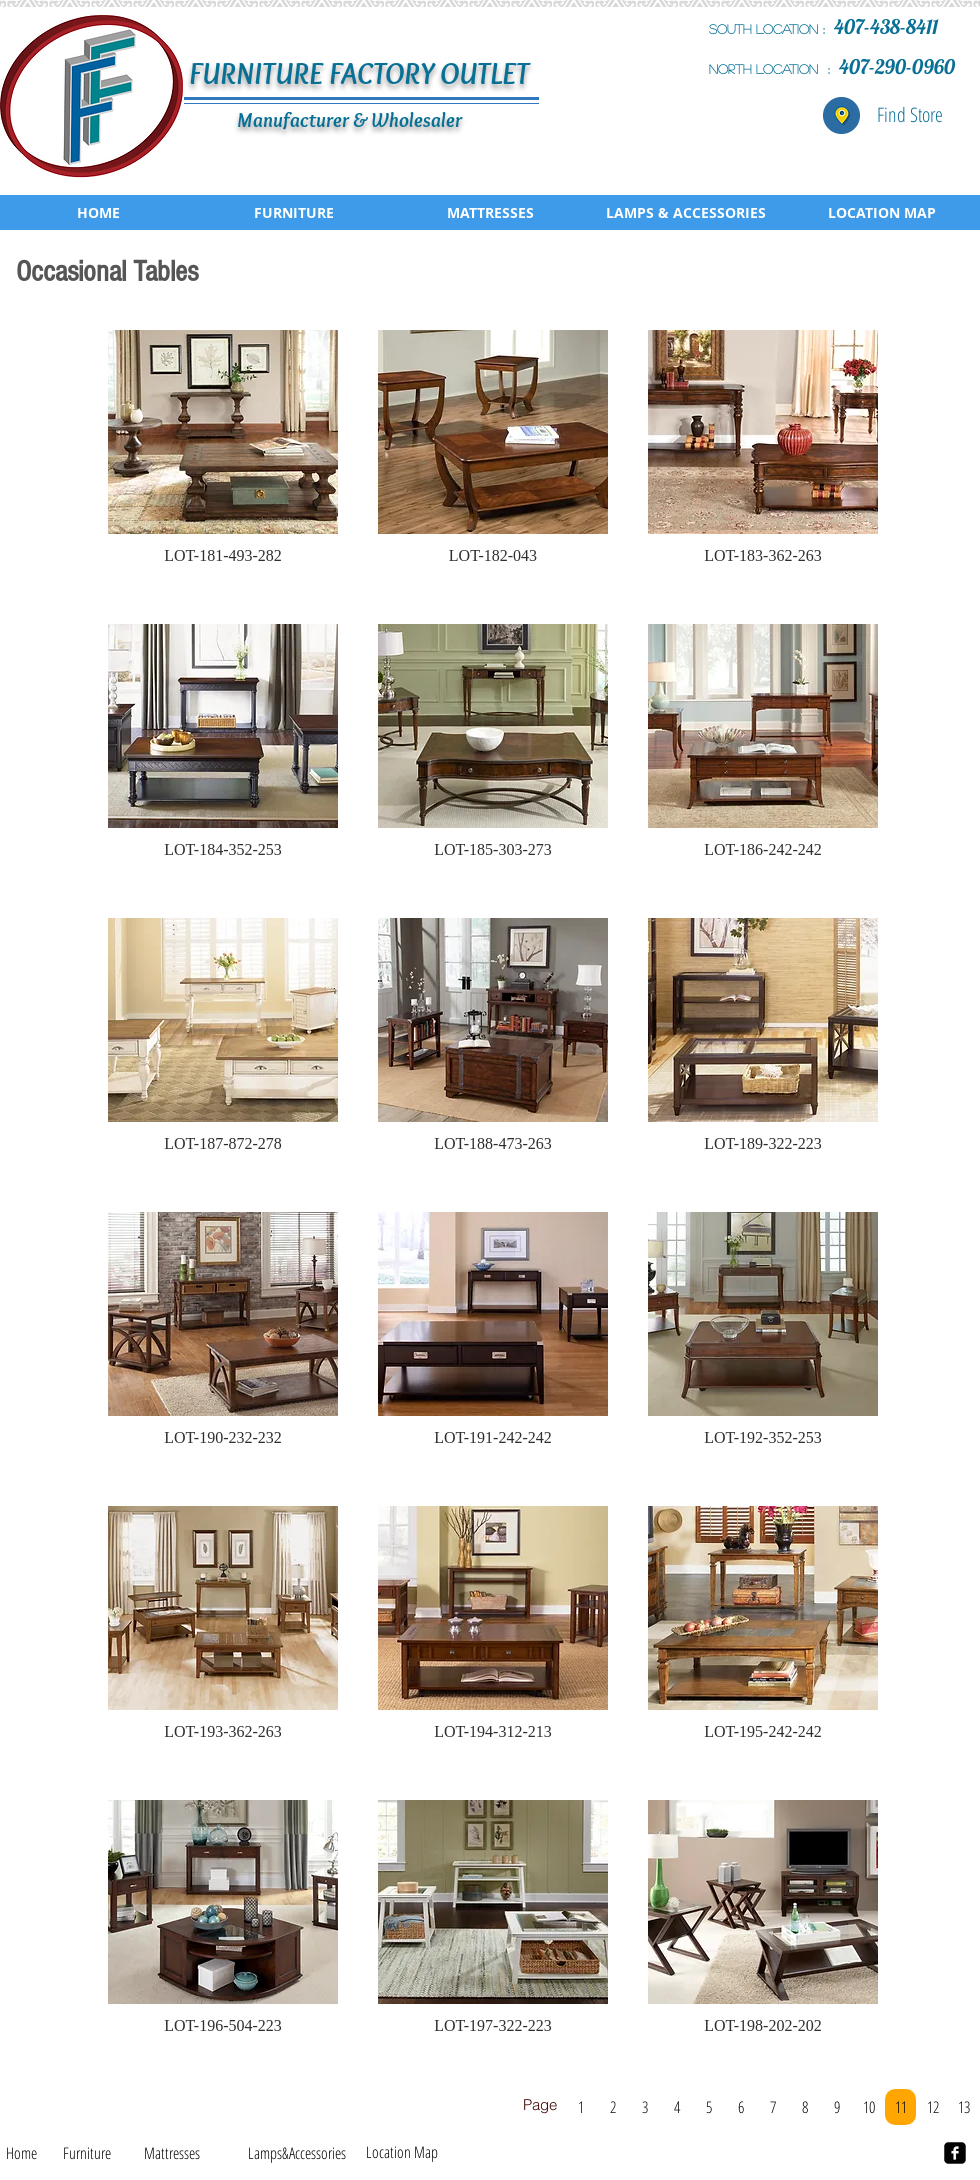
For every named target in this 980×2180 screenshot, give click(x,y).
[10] (868, 2107)
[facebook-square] (955, 2153)
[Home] (21, 2153)
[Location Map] (402, 2152)
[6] (740, 2107)
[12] (932, 2107)
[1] (580, 2107)
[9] (836, 2107)
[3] (644, 2107)
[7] (772, 2107)
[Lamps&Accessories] (296, 2153)
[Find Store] (910, 115)
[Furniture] (87, 2153)
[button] (223, 457)
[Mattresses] (172, 2153)
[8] (804, 2107)
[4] (676, 2107)
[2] (612, 2107)
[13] (963, 2107)
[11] (900, 2107)
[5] (708, 2107)
